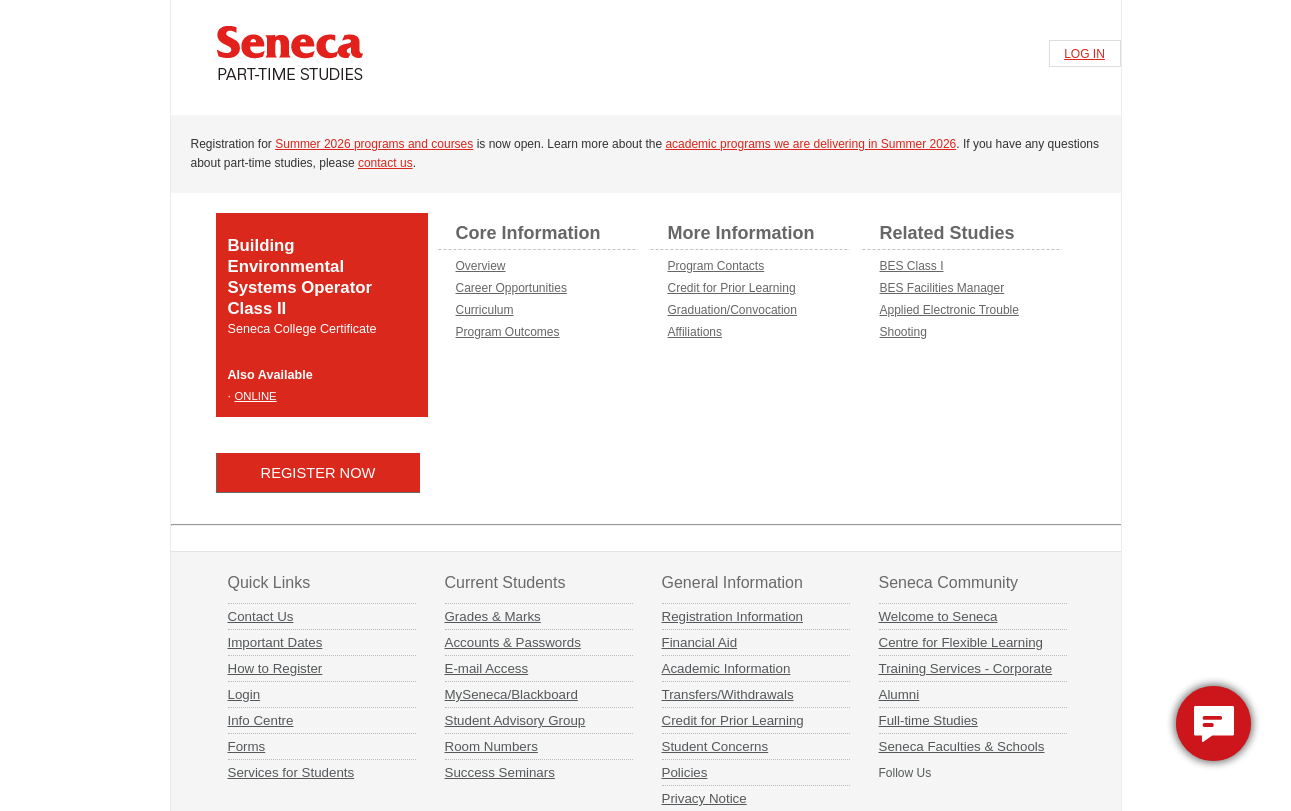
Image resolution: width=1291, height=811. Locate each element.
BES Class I (912, 266)
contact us (385, 163)
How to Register (275, 668)
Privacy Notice (704, 798)
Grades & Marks (493, 616)
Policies (685, 772)
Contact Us (261, 616)
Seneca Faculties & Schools (962, 746)
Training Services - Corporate (966, 668)
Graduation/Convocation (732, 310)
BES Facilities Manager (942, 288)
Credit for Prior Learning (732, 288)
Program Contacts (716, 266)
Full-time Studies (928, 720)
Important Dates (275, 642)
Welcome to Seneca (938, 616)
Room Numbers (491, 746)
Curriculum (485, 310)
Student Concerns (715, 746)
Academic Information (726, 668)
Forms (247, 746)
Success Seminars (500, 772)
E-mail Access (487, 668)
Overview (481, 266)
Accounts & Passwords (513, 642)
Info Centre (261, 720)
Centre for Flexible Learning (961, 642)
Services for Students (291, 772)
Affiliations (695, 332)
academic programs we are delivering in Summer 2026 (810, 144)
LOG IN (1084, 54)
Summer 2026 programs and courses (374, 144)
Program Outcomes (508, 332)
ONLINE (256, 396)
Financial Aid (700, 642)
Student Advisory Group (515, 720)
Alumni (899, 694)
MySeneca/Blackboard (511, 694)
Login (244, 694)
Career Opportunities (511, 288)
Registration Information (733, 616)
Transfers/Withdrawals (728, 694)
